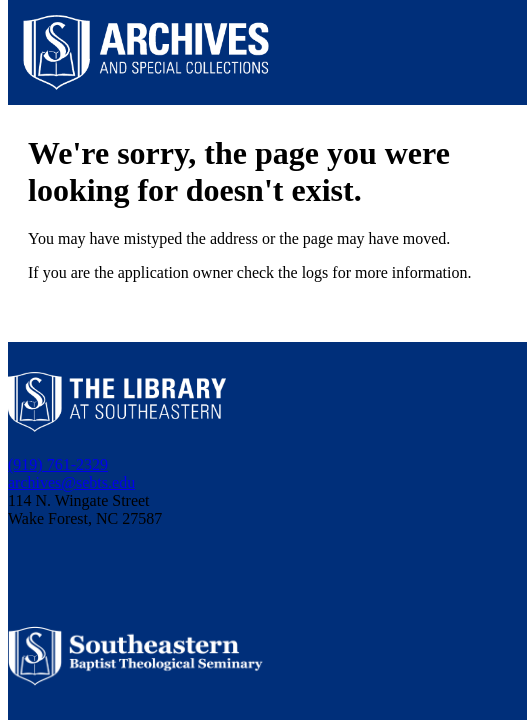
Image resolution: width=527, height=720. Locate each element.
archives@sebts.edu (71, 482)
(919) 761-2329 (58, 464)
